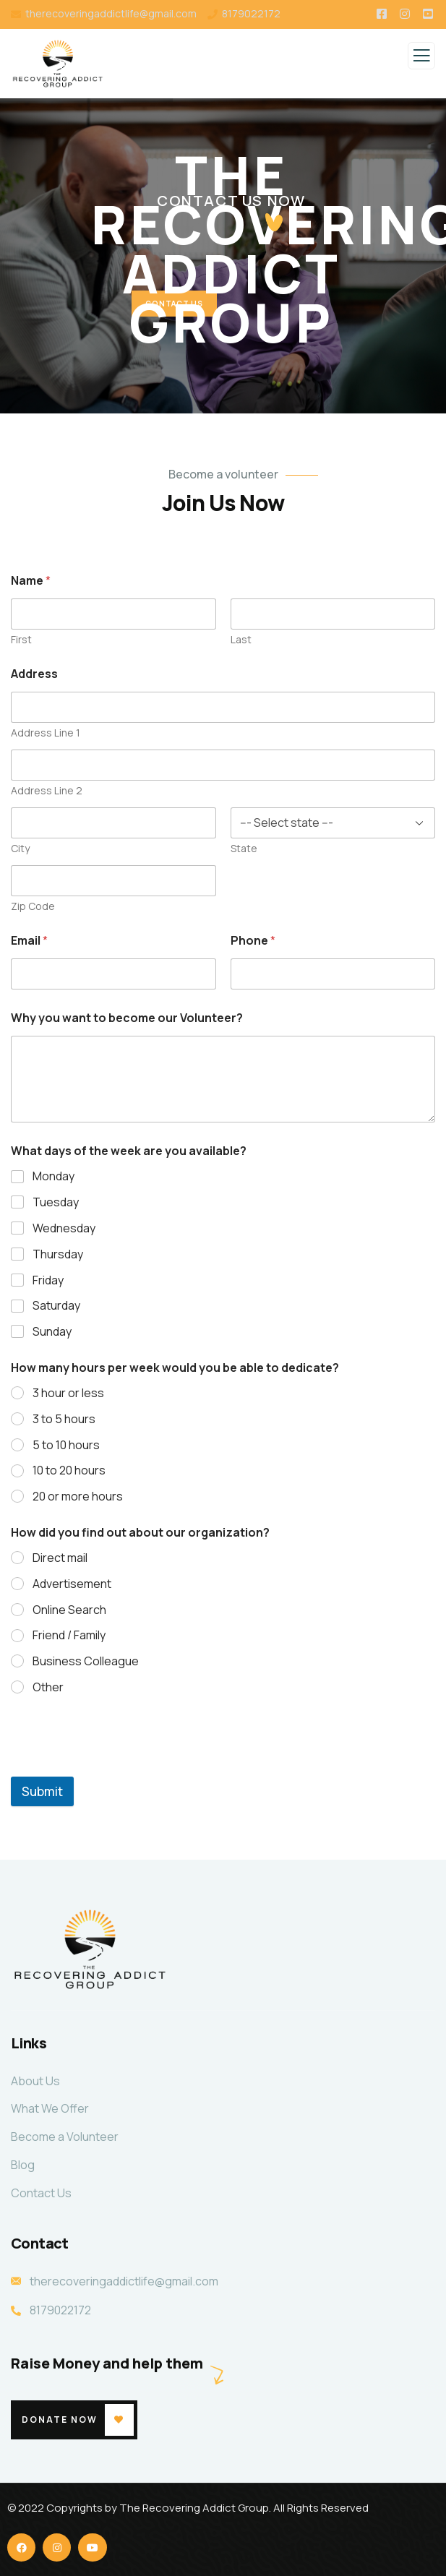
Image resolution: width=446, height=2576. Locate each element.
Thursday (58, 1254)
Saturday (56, 1305)
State (244, 848)
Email (29, 941)
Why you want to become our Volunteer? (127, 1018)
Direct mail (60, 1558)
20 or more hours (78, 1496)
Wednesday (64, 1228)
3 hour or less (68, 1393)
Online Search (69, 1610)
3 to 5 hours (64, 1419)
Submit (42, 1791)
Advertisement (72, 1584)
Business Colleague (86, 1661)
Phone (253, 941)
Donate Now (60, 2419)
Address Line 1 (45, 732)
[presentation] (121, 1767)
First (21, 639)
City (20, 848)
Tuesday (56, 1202)
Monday (53, 1176)
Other (48, 1687)
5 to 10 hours (66, 1445)
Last (241, 639)
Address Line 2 (46, 790)
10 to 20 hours (69, 1470)
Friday (48, 1280)
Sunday (52, 1331)
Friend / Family (69, 1635)
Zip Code (33, 906)
